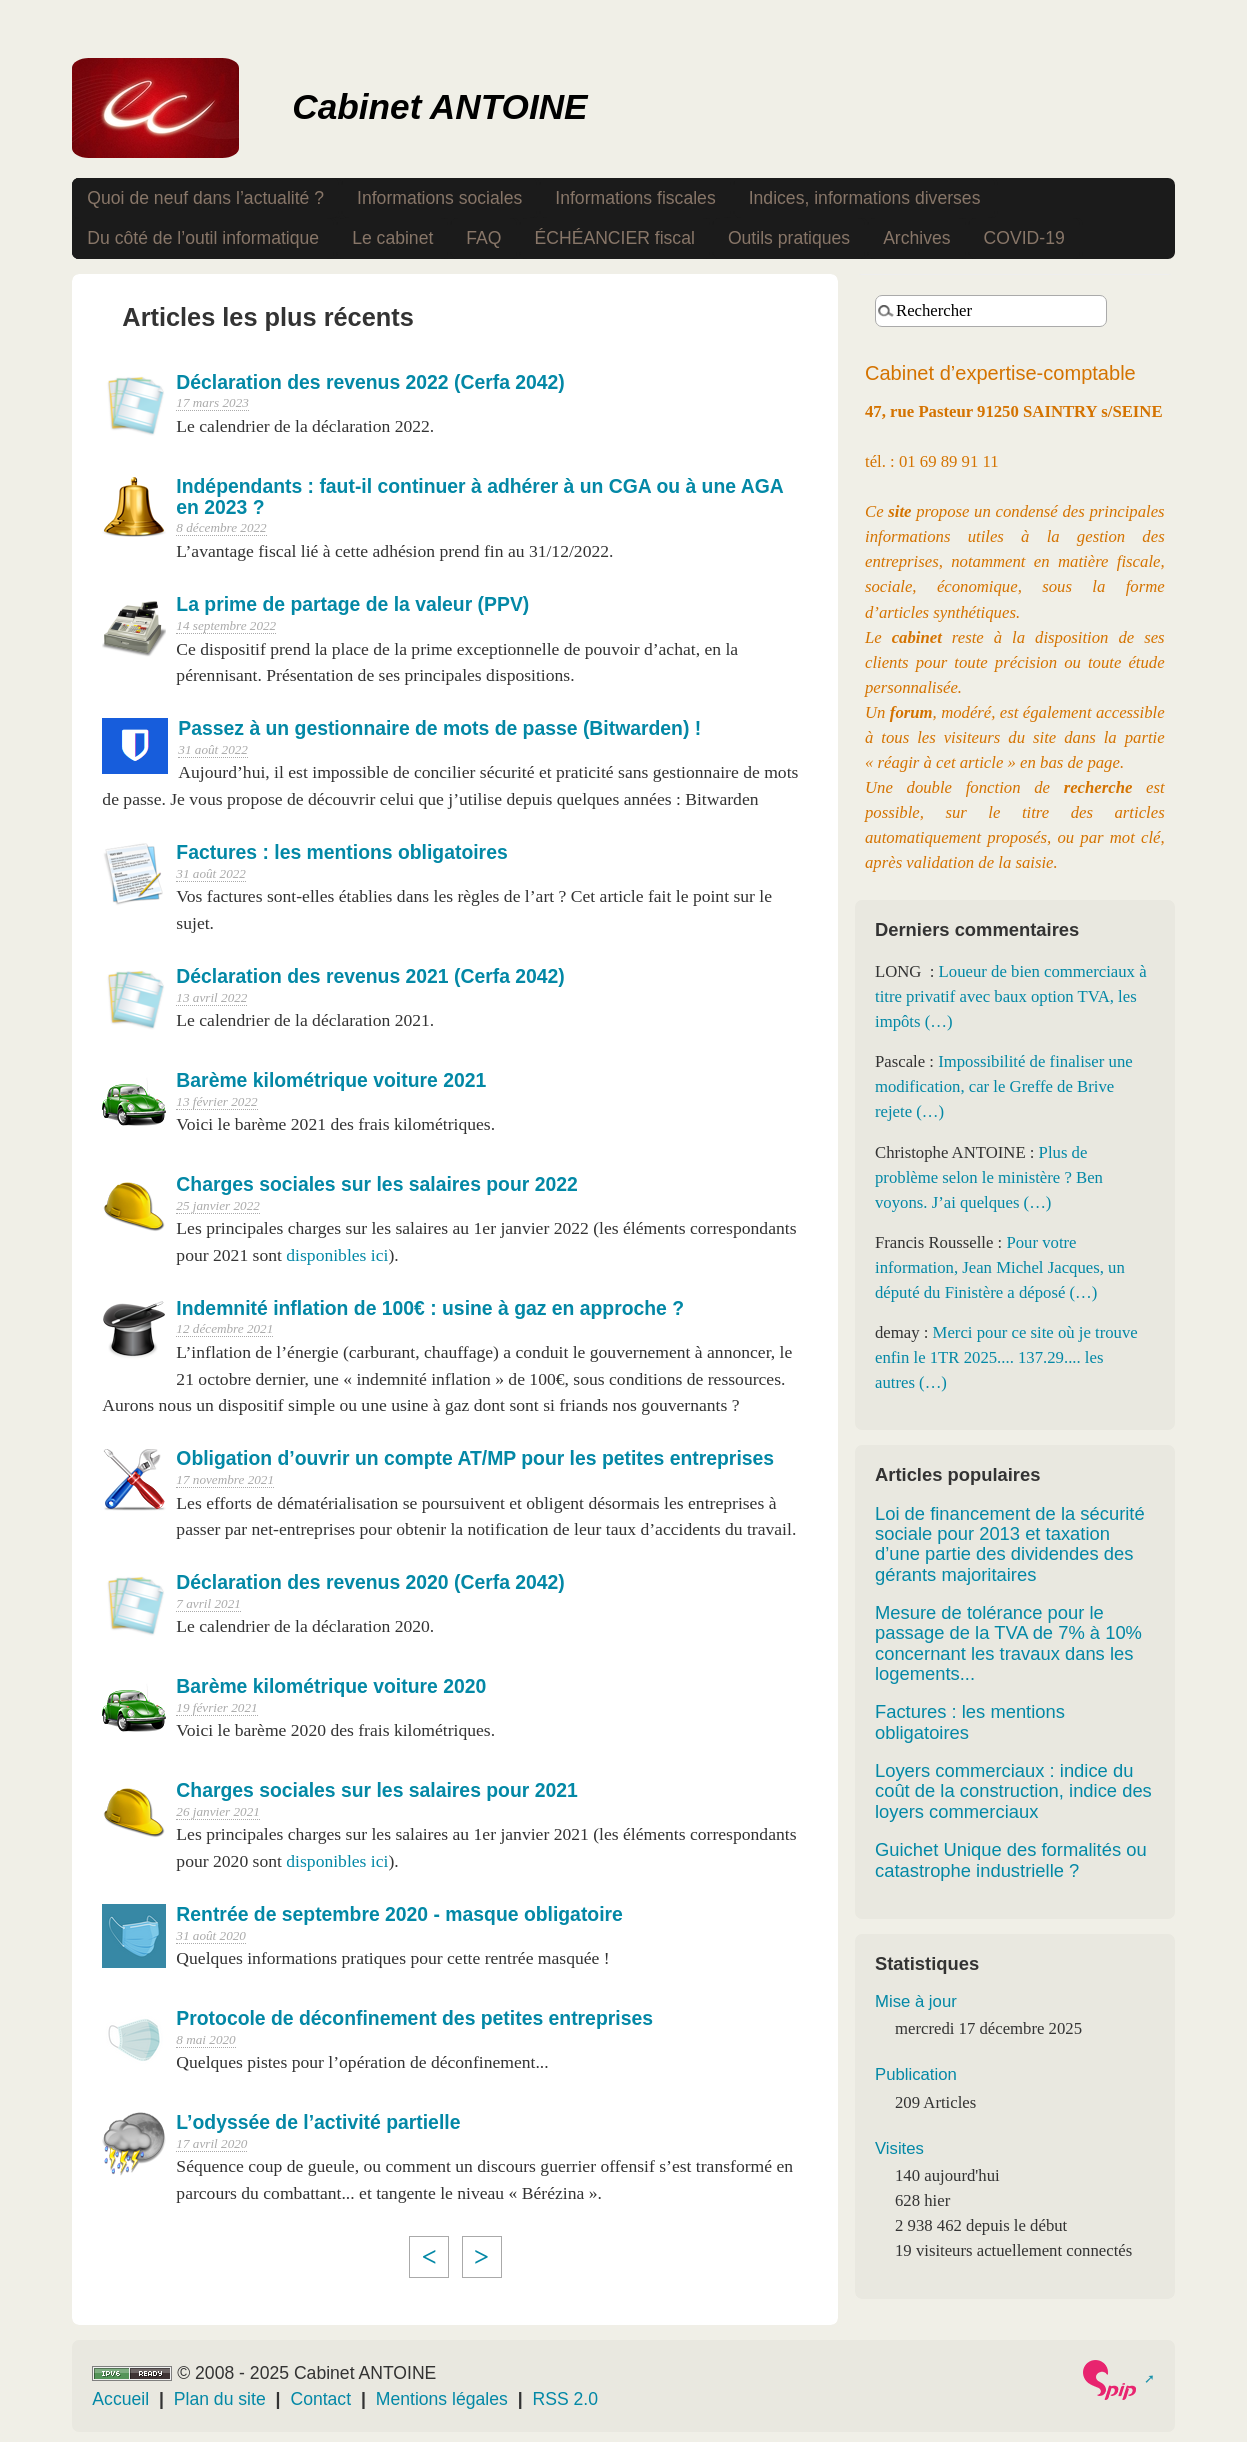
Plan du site (220, 2399)
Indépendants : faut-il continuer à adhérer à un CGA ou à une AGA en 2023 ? (479, 496)
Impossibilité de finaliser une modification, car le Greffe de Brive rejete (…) (1004, 1086)
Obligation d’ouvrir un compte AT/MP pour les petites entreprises (475, 1458)
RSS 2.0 (566, 2399)
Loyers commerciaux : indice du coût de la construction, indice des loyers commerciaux (1013, 1790)
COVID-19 (1024, 238)
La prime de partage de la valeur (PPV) (352, 604)
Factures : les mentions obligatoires (341, 852)
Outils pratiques (789, 238)
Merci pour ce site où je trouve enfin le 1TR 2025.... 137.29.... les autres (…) (1006, 1357)
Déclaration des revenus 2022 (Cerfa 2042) (370, 382)
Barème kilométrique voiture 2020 (331, 1686)
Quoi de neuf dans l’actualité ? (205, 198)
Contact (320, 2399)
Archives (916, 238)
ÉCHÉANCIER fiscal (615, 238)
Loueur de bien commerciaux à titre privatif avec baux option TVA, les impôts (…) (1011, 996)
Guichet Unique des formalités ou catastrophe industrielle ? (1011, 1859)
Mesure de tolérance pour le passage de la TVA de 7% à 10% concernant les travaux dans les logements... (1008, 1643)
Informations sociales (439, 198)
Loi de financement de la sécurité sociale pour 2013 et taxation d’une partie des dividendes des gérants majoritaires (1010, 1544)
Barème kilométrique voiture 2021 (331, 1080)
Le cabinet (392, 238)
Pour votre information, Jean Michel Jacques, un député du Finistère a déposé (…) (1000, 1267)
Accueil (120, 2399)
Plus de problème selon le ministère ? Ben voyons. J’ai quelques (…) (989, 1177)
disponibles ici (337, 1255)
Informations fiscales (635, 198)
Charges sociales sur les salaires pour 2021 (376, 1790)
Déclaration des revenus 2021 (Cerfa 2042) (370, 976)
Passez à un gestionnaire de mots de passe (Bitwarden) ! (439, 728)
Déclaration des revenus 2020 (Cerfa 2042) (370, 1582)
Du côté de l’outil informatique (203, 238)
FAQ (483, 238)
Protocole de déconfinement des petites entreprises (414, 2018)
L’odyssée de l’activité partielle (318, 2122)
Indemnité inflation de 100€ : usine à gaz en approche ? (430, 1308)
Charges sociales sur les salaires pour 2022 (376, 1184)
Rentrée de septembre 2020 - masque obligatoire (399, 1914)
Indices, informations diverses (865, 198)
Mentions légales (442, 2399)
